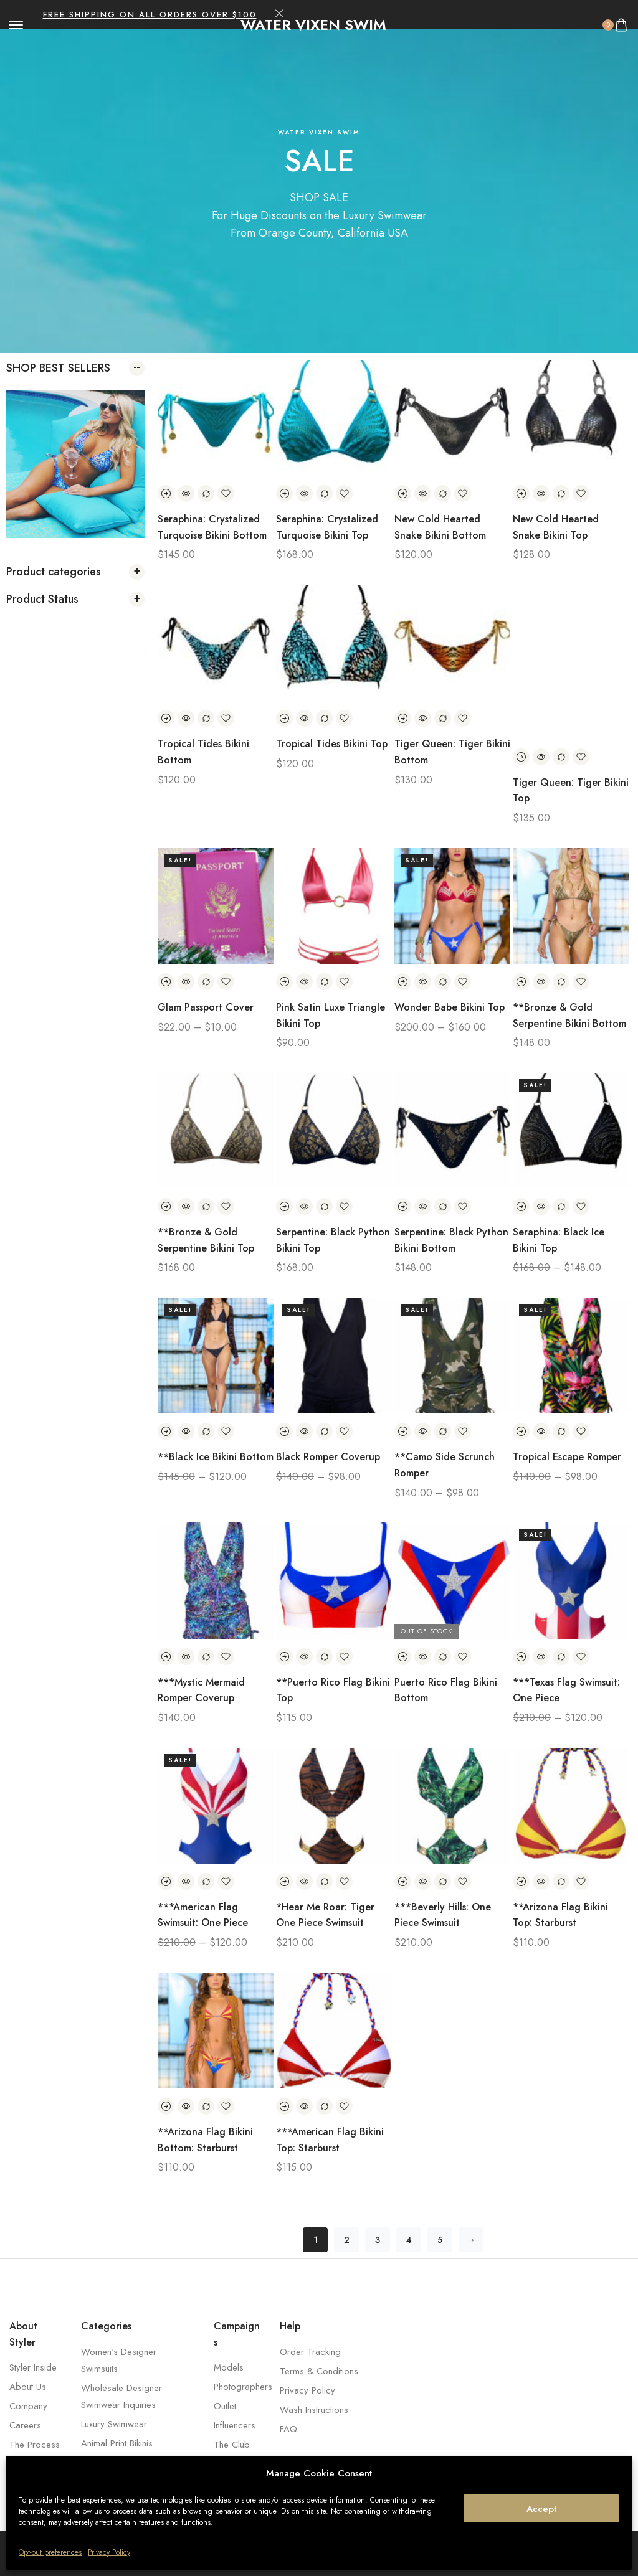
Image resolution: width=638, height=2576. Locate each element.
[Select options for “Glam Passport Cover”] (166, 981)
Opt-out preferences (50, 2552)
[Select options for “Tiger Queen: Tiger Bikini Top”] (521, 756)
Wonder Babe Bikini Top (449, 1007)
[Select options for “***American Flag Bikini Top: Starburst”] (284, 2106)
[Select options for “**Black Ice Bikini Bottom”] (166, 1431)
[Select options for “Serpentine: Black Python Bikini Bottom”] (402, 1206)
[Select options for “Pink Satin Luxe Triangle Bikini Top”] (284, 981)
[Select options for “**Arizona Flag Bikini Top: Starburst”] (521, 1881)
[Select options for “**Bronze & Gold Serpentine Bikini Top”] (166, 1206)
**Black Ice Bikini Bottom (216, 1457)
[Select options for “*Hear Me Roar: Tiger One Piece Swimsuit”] (284, 1881)
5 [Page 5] (439, 2240)
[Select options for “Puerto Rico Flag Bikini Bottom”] (402, 1656)
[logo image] (313, 24)
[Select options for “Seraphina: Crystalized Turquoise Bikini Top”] (284, 493)
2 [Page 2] (347, 2240)
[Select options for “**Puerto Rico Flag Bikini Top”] (284, 1656)
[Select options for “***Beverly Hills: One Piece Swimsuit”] (402, 1881)
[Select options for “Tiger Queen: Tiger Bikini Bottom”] (402, 718)
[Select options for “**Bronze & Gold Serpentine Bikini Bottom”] (521, 981)
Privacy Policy (109, 2552)
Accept (541, 2509)
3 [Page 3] (377, 2240)
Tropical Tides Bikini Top (332, 744)
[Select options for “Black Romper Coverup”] (284, 1431)
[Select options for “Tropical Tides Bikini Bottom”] (166, 718)
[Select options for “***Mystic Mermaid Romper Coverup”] (166, 1656)
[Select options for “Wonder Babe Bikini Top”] (402, 981)
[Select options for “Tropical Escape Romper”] (521, 1431)
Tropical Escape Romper (567, 1457)
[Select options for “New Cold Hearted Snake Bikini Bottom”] (402, 493)
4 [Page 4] (409, 2240)
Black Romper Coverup (328, 1457)
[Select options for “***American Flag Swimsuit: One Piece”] (166, 1881)
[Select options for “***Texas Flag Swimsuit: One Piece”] (521, 1656)
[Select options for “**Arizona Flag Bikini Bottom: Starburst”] (166, 2106)
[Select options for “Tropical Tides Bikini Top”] (284, 718)
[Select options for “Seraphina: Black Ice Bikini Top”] (521, 1206)
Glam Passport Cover (206, 1007)
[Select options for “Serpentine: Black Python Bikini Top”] (284, 1206)
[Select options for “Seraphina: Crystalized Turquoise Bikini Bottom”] (166, 493)
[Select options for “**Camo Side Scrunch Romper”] (402, 1431)
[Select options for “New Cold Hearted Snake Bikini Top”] (521, 493)
